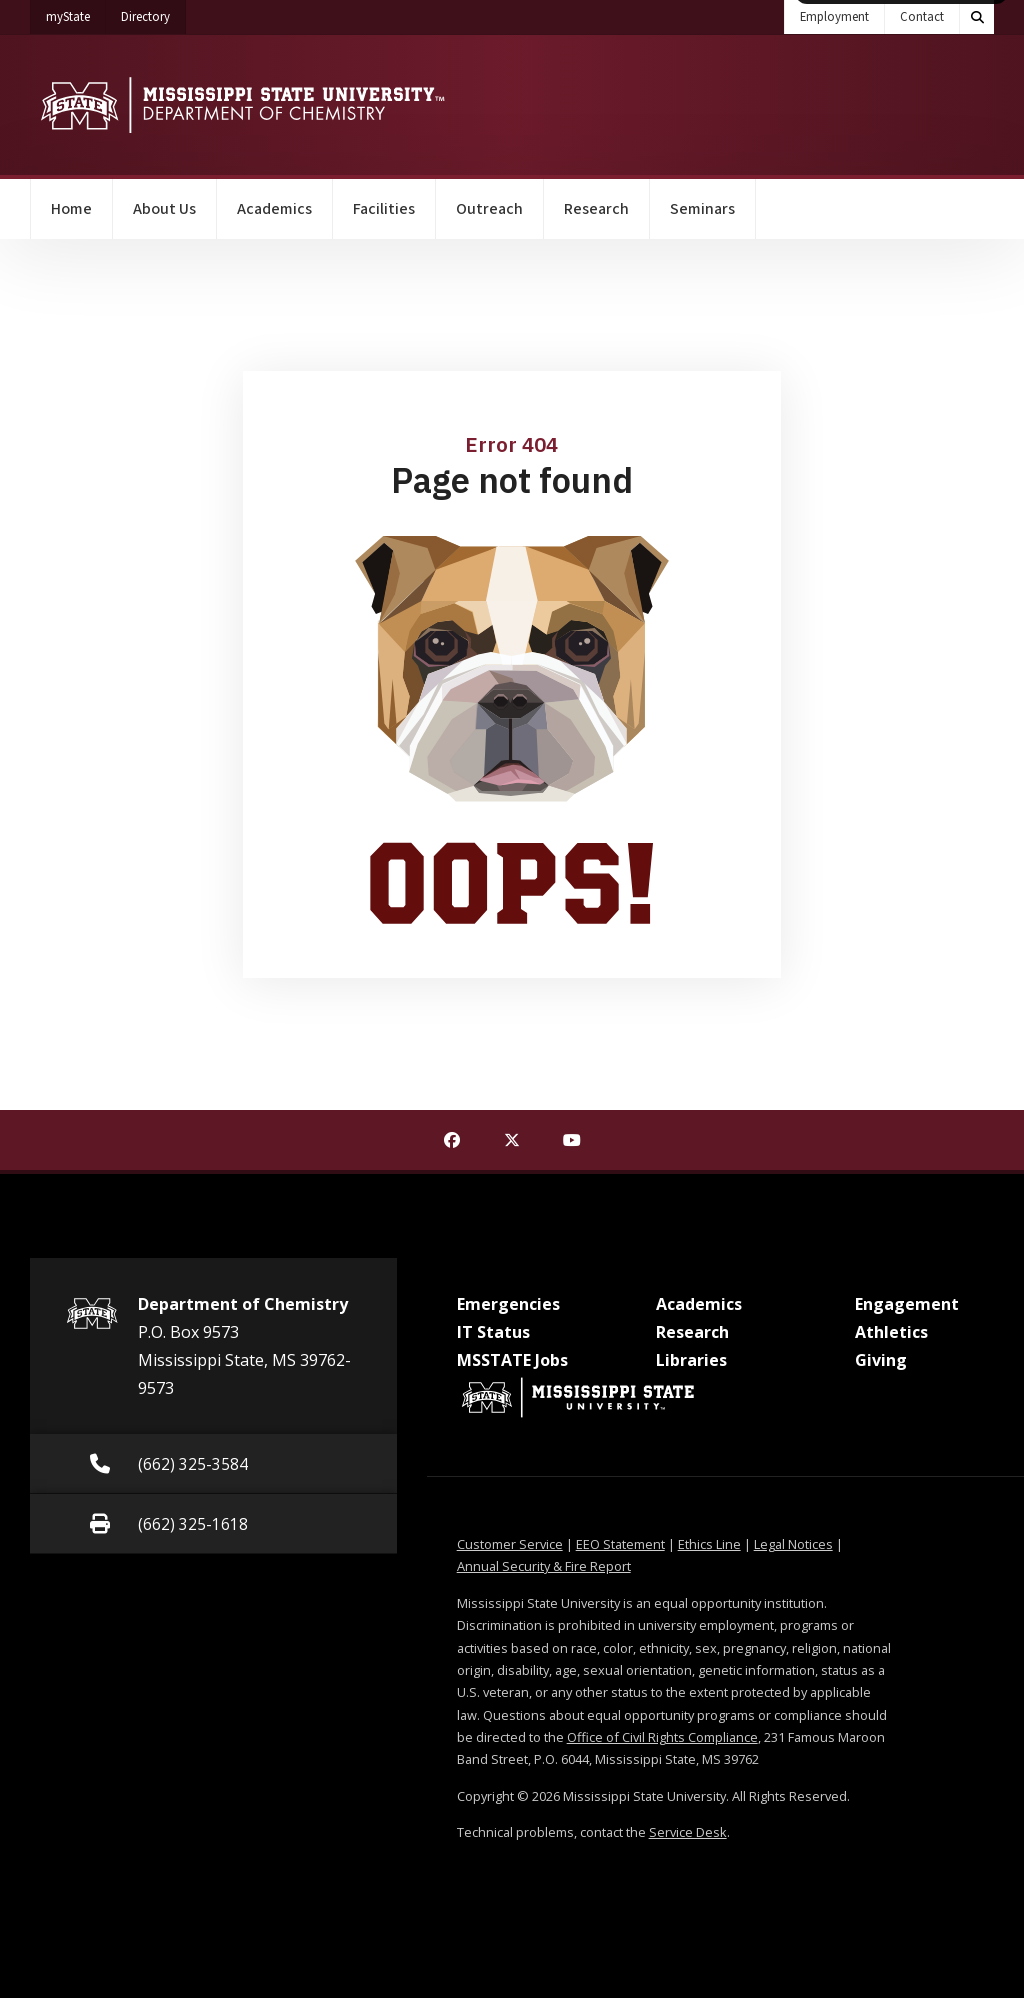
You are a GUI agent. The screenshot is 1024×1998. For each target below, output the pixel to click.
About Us (164, 209)
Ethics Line (709, 1544)
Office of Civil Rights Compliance (662, 1737)
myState (76, 13)
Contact (922, 17)
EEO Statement (620, 1544)
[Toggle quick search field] (977, 17)
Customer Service (510, 1544)
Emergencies (508, 1304)
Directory (153, 13)
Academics (274, 209)
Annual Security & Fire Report (544, 1566)
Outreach (489, 209)
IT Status (493, 1332)
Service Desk (688, 1832)
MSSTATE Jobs (512, 1360)
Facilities (384, 209)
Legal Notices (793, 1544)
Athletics (891, 1332)
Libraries (691, 1360)
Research (596, 209)
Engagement (907, 1304)
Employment (834, 17)
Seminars (702, 209)
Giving (881, 1360)
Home (71, 209)
